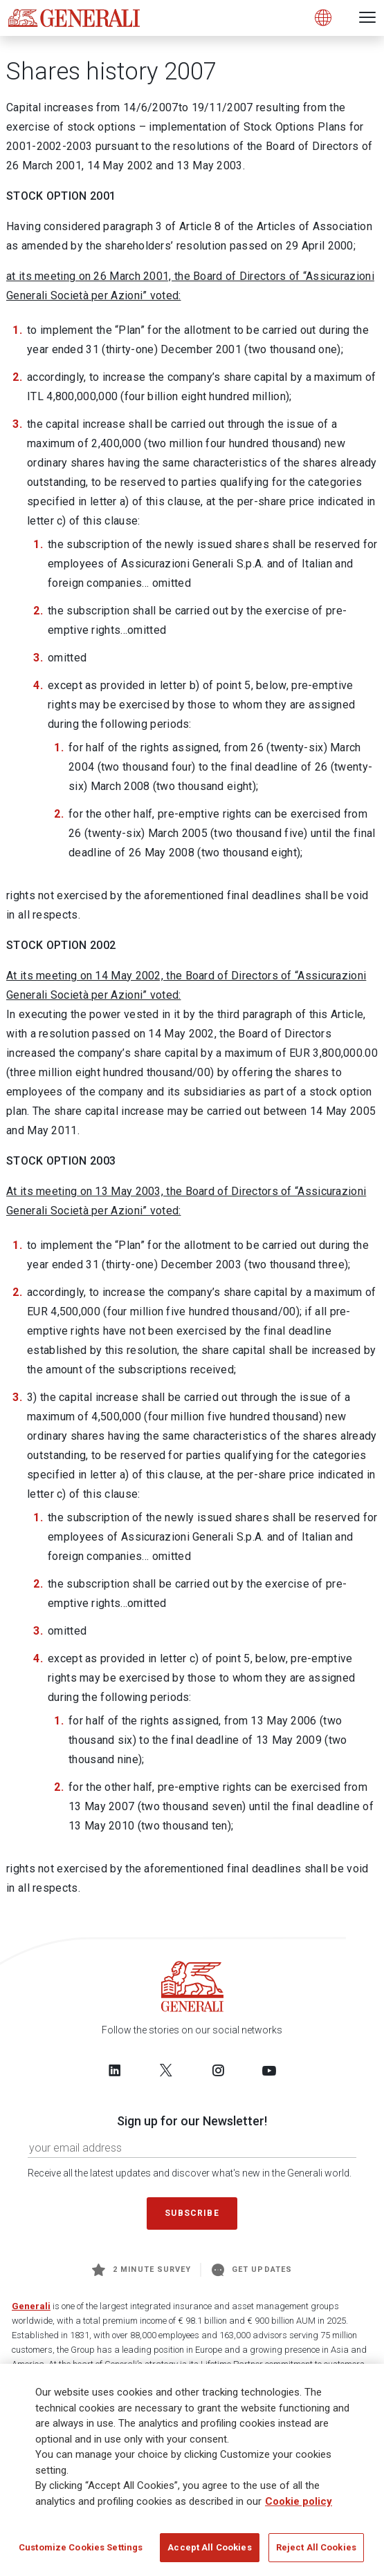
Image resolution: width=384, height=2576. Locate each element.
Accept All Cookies (209, 2551)
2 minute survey (141, 2270)
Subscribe (192, 2213)
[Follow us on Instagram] (218, 2070)
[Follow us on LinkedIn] (114, 2070)
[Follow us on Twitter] (166, 2070)
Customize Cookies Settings (81, 2551)
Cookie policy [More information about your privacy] (298, 2505)
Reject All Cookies (316, 2551)
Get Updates (252, 2270)
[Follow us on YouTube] (269, 2070)
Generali (31, 2306)
